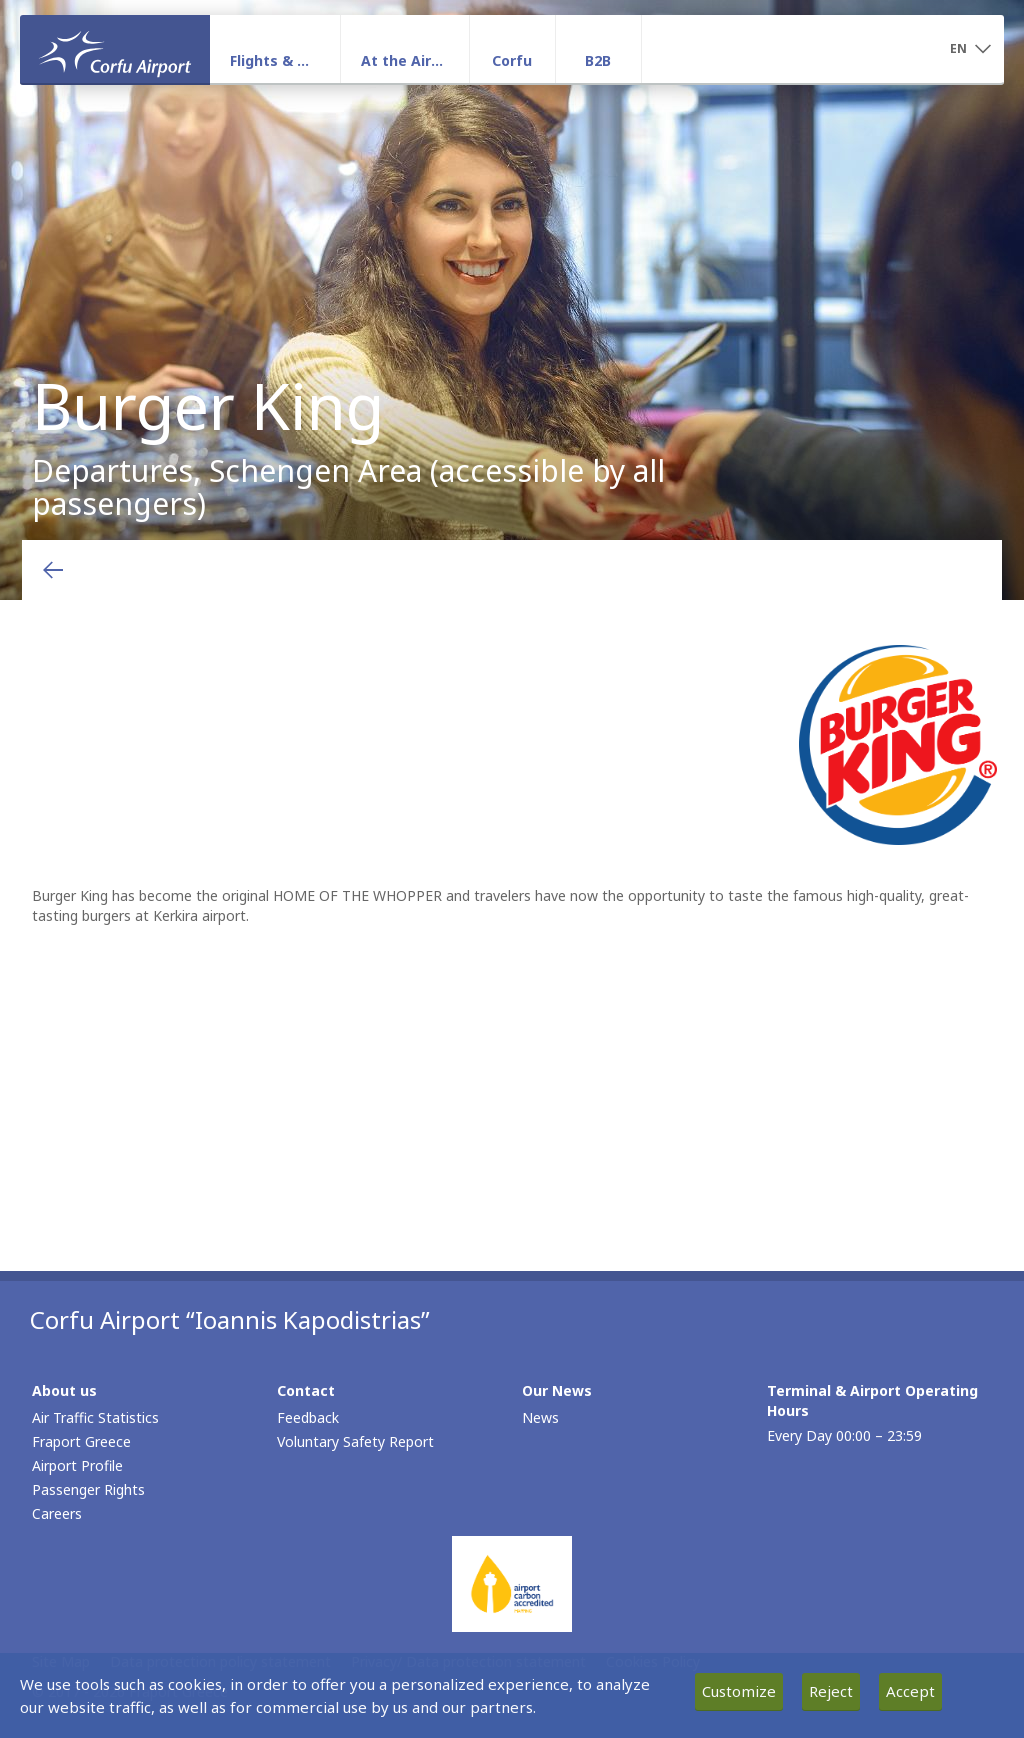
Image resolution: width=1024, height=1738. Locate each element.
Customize (739, 1691)
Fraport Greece (81, 1441)
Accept (910, 1691)
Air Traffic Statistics (95, 1417)
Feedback (308, 1417)
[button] (970, 50)
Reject (831, 1691)
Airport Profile (77, 1465)
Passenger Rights (88, 1489)
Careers (57, 1513)
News (540, 1417)
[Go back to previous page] (53, 570)
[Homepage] (115, 49)
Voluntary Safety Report (355, 1441)
